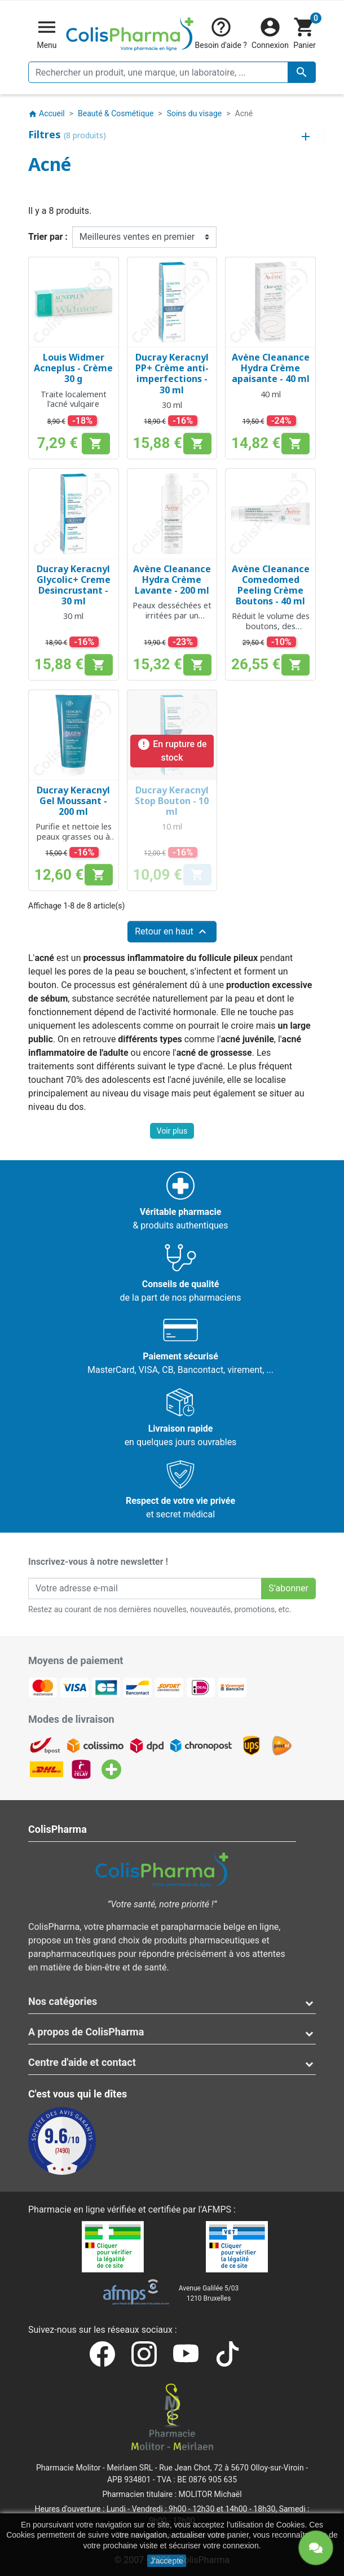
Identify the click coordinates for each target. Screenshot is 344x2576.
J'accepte (166, 2560)
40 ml (271, 394)
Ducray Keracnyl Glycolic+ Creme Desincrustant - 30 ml (74, 585)
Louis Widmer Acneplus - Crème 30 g (73, 368)
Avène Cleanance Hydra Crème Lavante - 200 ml (172, 579)
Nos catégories (62, 2001)
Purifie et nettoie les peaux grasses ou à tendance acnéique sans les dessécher (74, 841)
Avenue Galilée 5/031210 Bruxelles (209, 2293)
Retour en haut (172, 931)
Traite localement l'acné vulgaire (74, 399)
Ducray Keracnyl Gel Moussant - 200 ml (73, 801)
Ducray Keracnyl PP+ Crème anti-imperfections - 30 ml (172, 373)
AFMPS (216, 2209)
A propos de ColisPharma (86, 2032)
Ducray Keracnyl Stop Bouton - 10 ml (172, 801)
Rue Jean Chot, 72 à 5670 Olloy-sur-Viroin (231, 2467)
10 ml (172, 826)
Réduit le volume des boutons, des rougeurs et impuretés (271, 631)
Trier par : (48, 236)
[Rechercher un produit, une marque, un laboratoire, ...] (172, 72)
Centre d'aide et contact (82, 2062)
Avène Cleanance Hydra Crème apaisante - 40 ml (271, 368)
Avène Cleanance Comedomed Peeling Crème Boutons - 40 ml (271, 585)
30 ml (172, 405)
